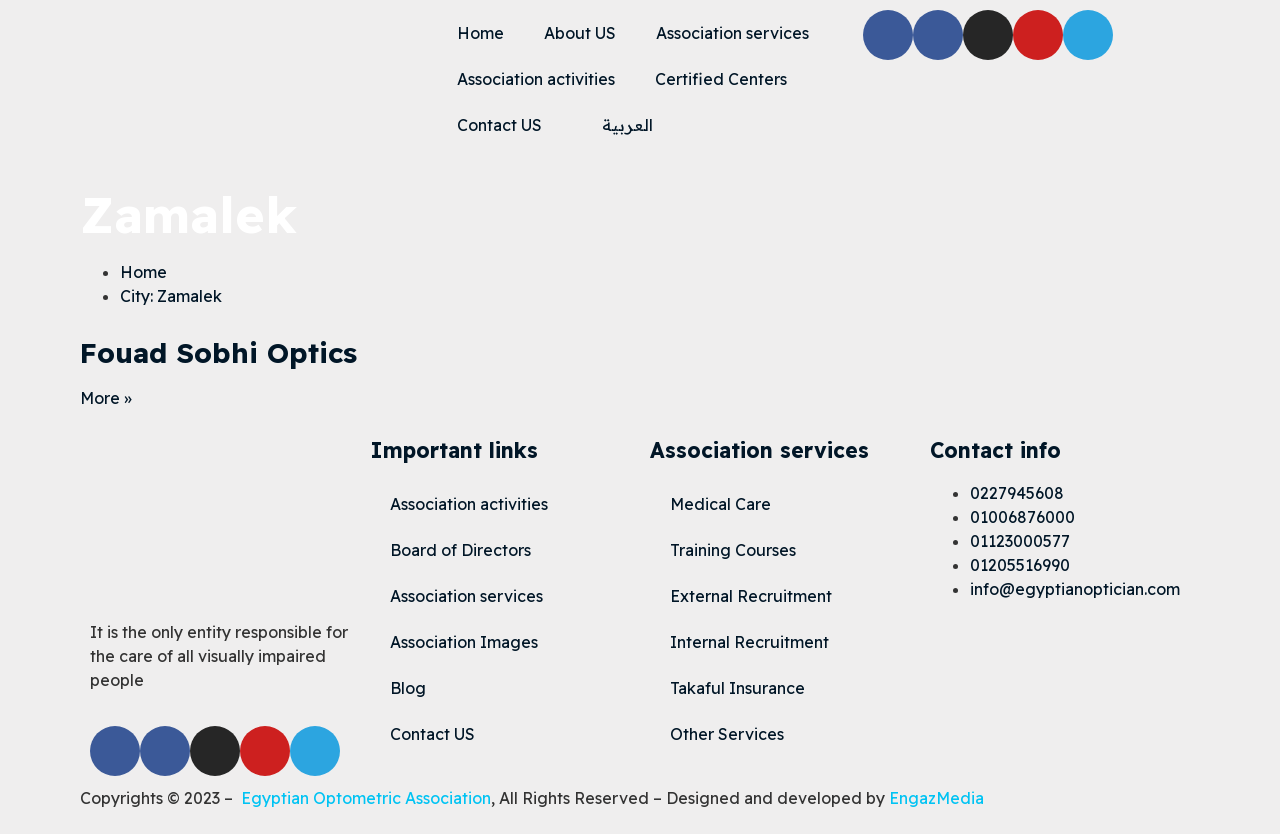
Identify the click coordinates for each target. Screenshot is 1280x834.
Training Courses (733, 550)
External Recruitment (751, 596)
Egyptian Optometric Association (366, 798)
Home (480, 33)
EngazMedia (936, 798)
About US (580, 33)
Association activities (536, 79)
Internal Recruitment (749, 642)
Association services (732, 33)
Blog (408, 688)
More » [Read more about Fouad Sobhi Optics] (106, 398)
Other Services (727, 734)
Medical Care (720, 504)
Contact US (499, 125)
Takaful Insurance (737, 688)
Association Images (464, 642)
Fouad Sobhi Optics (218, 352)
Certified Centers (721, 79)
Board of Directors (460, 550)
